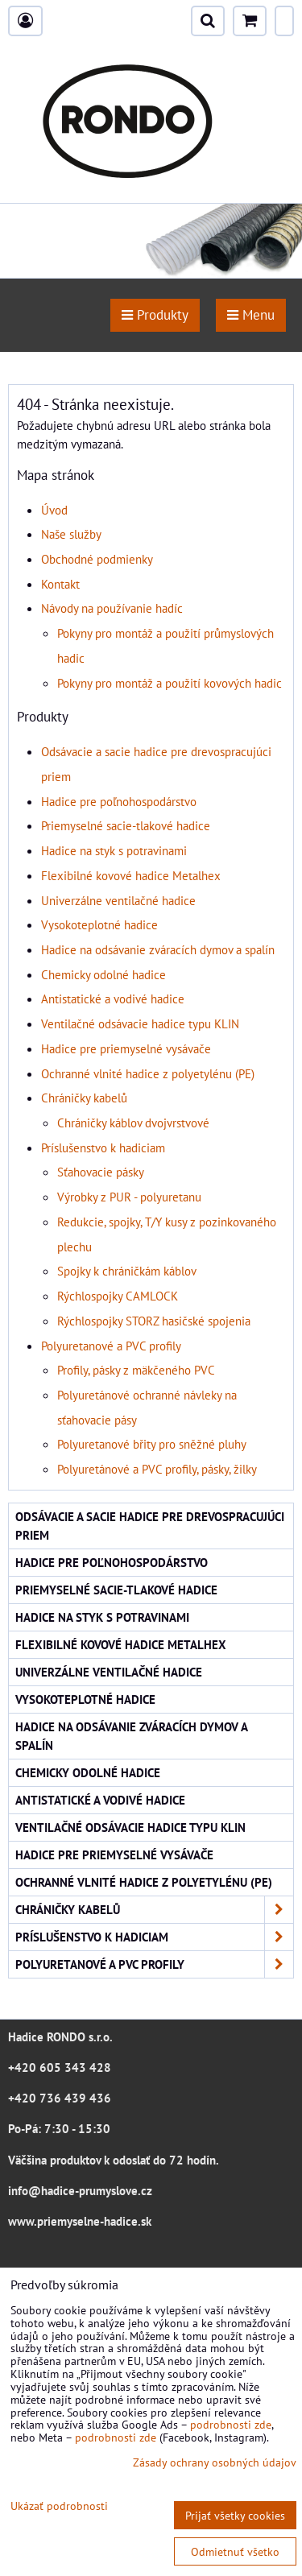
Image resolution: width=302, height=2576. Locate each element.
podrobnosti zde (230, 2424)
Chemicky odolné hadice (103, 974)
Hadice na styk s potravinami (114, 850)
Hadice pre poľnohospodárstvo (119, 801)
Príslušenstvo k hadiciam (103, 1147)
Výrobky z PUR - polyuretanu (129, 1197)
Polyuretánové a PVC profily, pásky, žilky (157, 1469)
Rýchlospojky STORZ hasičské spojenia (153, 1321)
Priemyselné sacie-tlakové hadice (125, 825)
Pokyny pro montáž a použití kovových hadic (169, 683)
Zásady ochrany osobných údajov (214, 2462)
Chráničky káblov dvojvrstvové (133, 1122)
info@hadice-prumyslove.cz (80, 2190)
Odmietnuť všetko (235, 2551)
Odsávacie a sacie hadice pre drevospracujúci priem (149, 1525)
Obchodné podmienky (97, 559)
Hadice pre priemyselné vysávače (126, 1048)
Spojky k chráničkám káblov (127, 1271)
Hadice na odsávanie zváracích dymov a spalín (158, 949)
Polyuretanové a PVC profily (111, 1346)
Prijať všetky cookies (235, 2515)
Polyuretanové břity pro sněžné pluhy (151, 1444)
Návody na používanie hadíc (112, 608)
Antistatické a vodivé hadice (112, 998)
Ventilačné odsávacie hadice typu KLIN (140, 1023)
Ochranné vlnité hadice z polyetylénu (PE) (147, 1073)
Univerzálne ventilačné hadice (118, 900)
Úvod (54, 510)
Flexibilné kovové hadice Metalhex (131, 875)
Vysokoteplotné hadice (99, 924)
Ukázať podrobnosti (59, 2506)
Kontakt (60, 584)
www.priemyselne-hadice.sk (79, 2221)
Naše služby (71, 534)
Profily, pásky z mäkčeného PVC (136, 1370)
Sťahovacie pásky (100, 1172)
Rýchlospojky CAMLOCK (117, 1296)
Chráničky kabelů (84, 1098)
